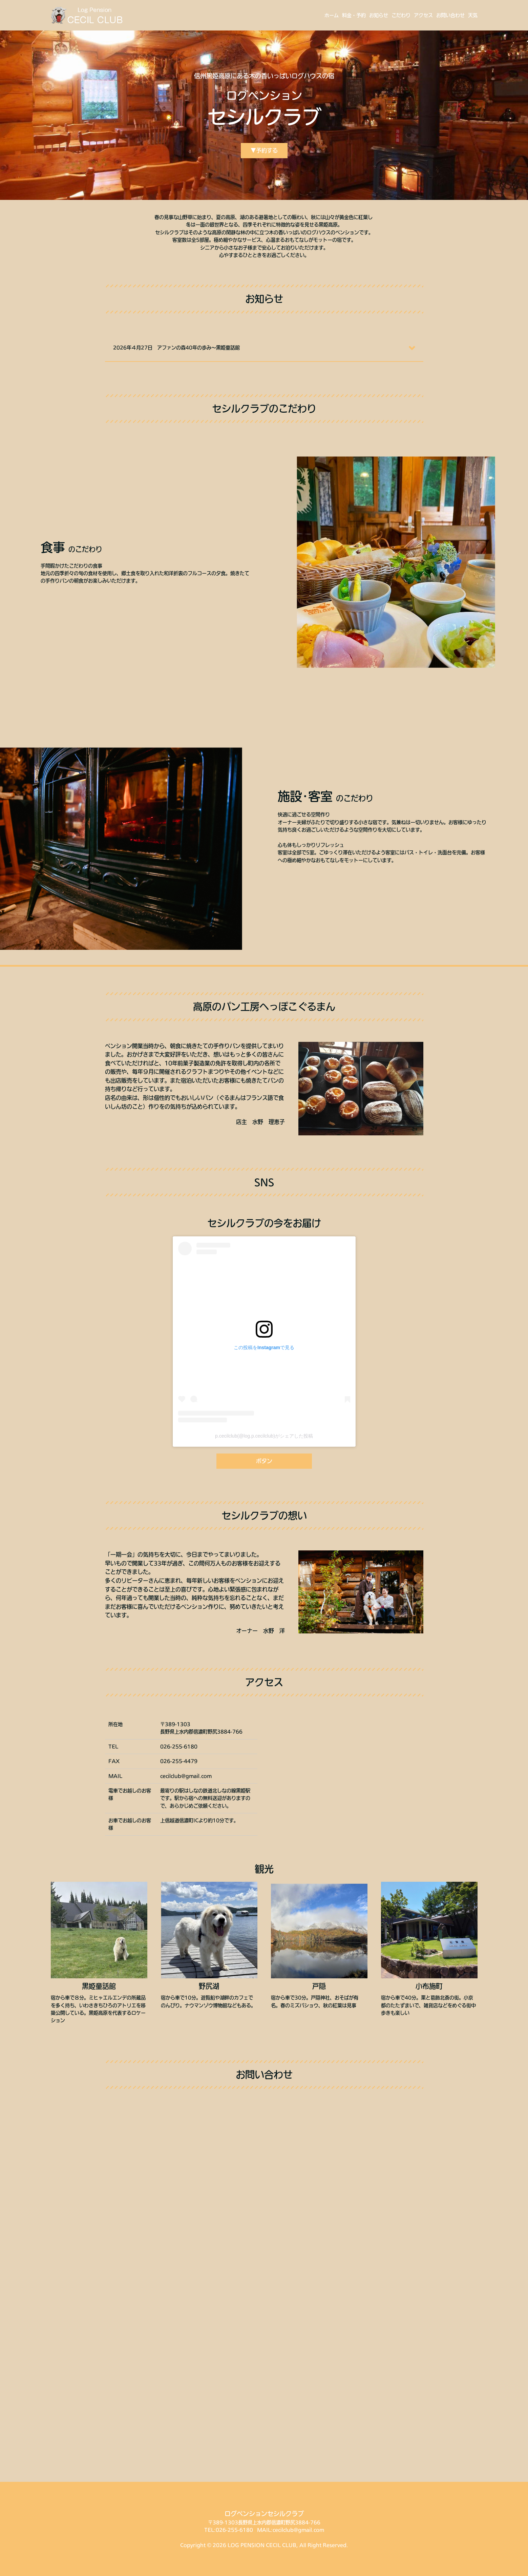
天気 (473, 15)
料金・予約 (354, 15)
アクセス (423, 15)
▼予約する (264, 150)
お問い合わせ (450, 15)
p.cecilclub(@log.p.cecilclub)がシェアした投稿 (264, 1436)
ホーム (331, 15)
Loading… (264, 2287)
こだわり (401, 15)
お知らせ (378, 15)
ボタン (264, 1461)
